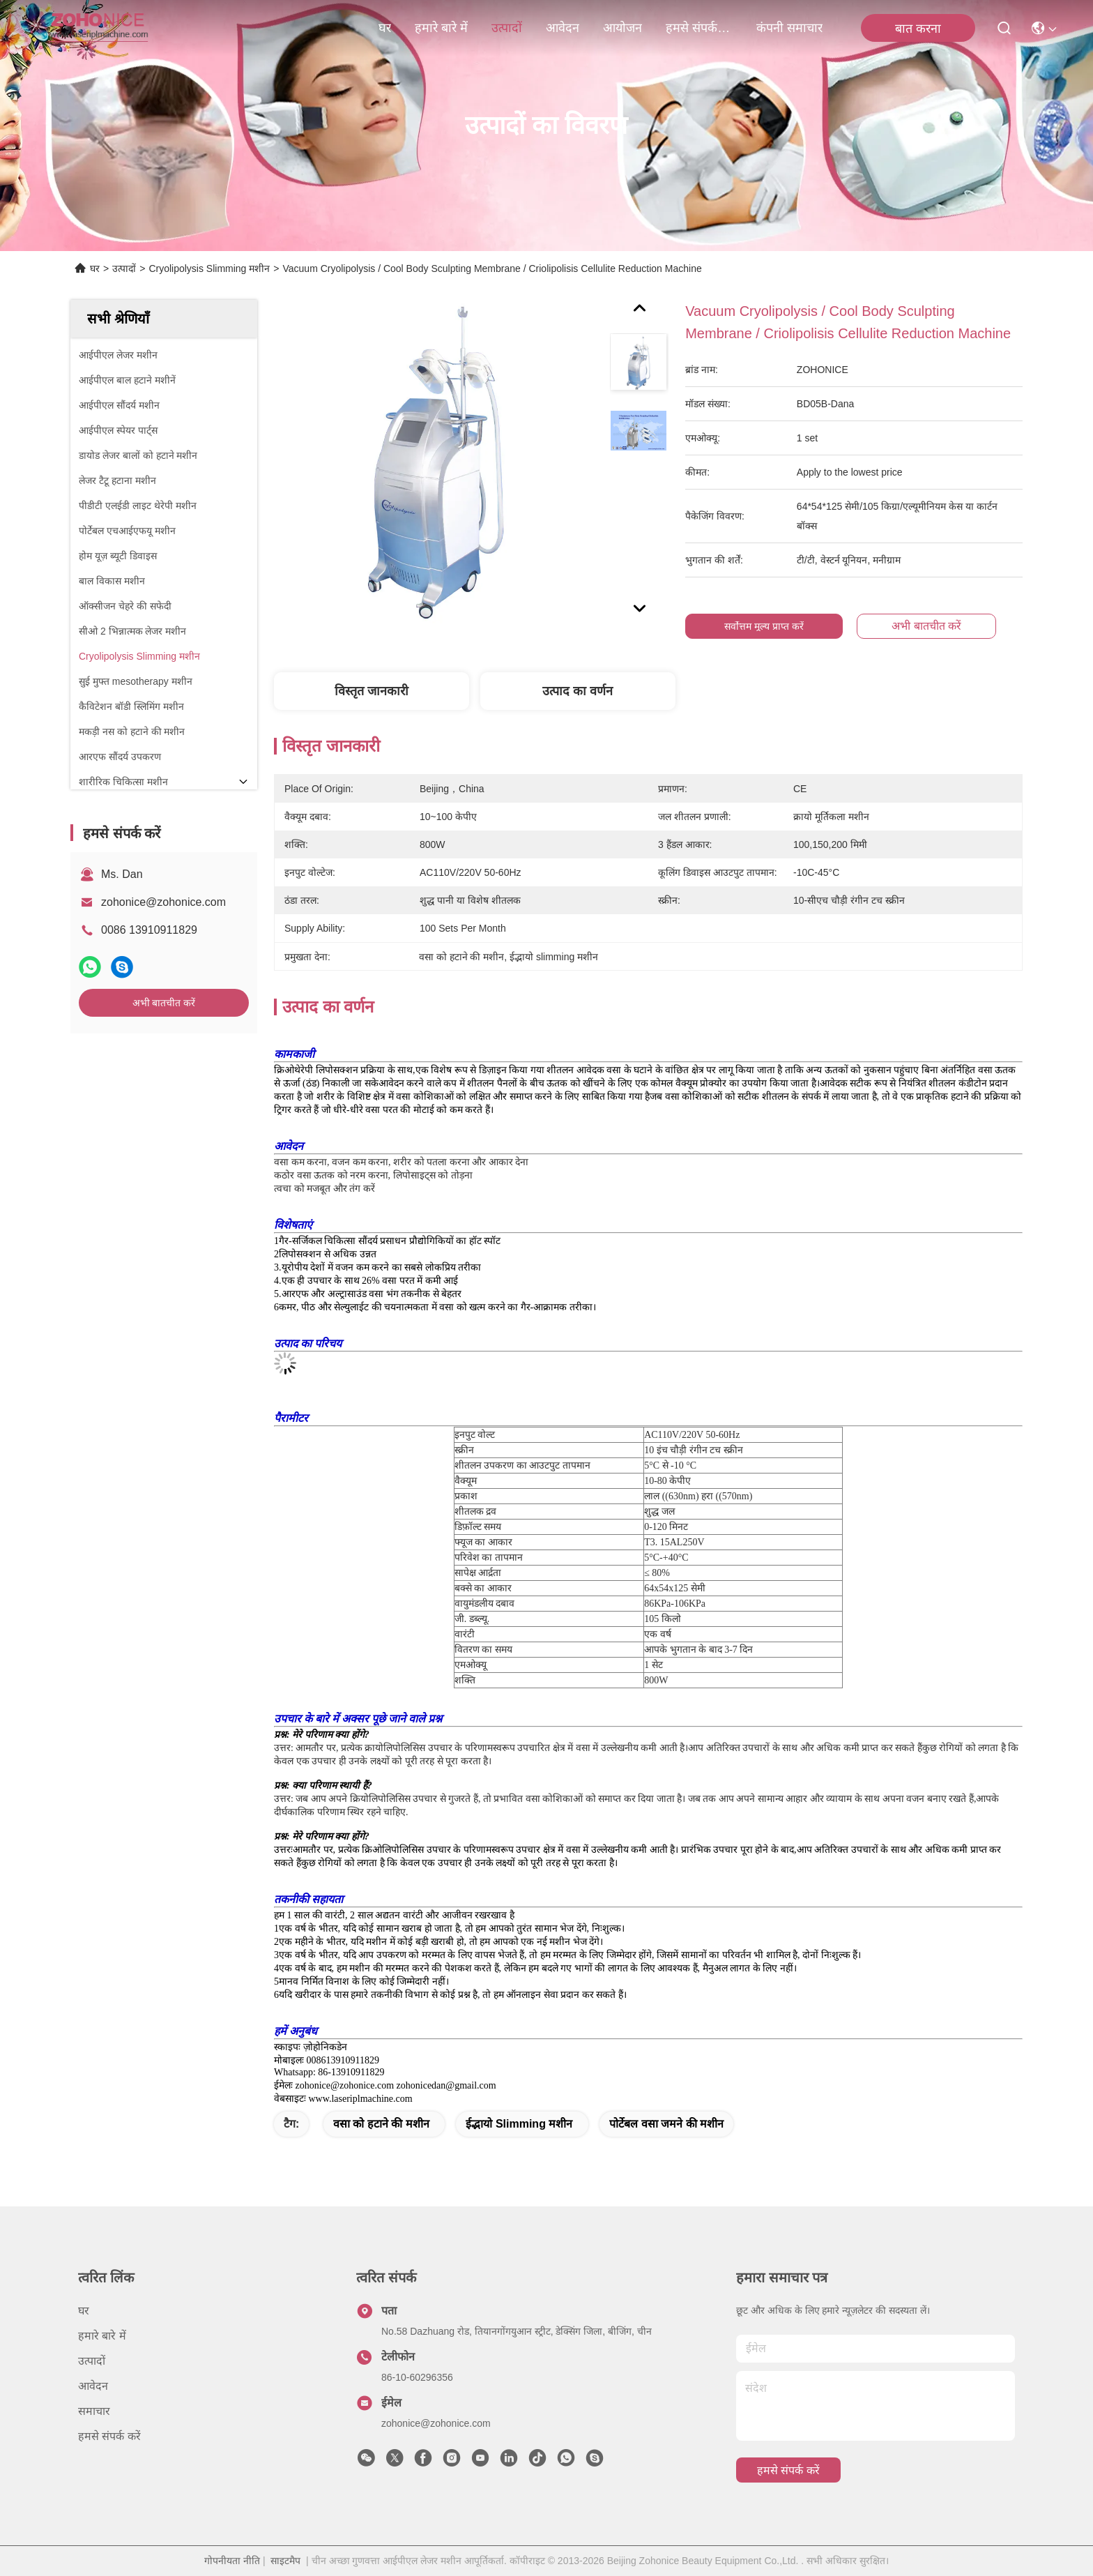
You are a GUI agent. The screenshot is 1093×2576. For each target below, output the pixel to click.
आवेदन (562, 28)
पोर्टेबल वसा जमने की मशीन (666, 2124)
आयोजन (622, 28)
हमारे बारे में (441, 28)
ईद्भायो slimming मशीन (519, 2124)
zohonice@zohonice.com (163, 902)
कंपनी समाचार (789, 28)
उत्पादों (506, 28)
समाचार (94, 2411)
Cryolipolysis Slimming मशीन (209, 268)
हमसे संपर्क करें (699, 28)
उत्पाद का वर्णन (577, 691)
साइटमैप (285, 2560)
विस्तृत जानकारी (371, 691)
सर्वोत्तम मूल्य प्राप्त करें (764, 626)
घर (385, 28)
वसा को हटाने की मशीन (381, 2124)
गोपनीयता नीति (232, 2560)
